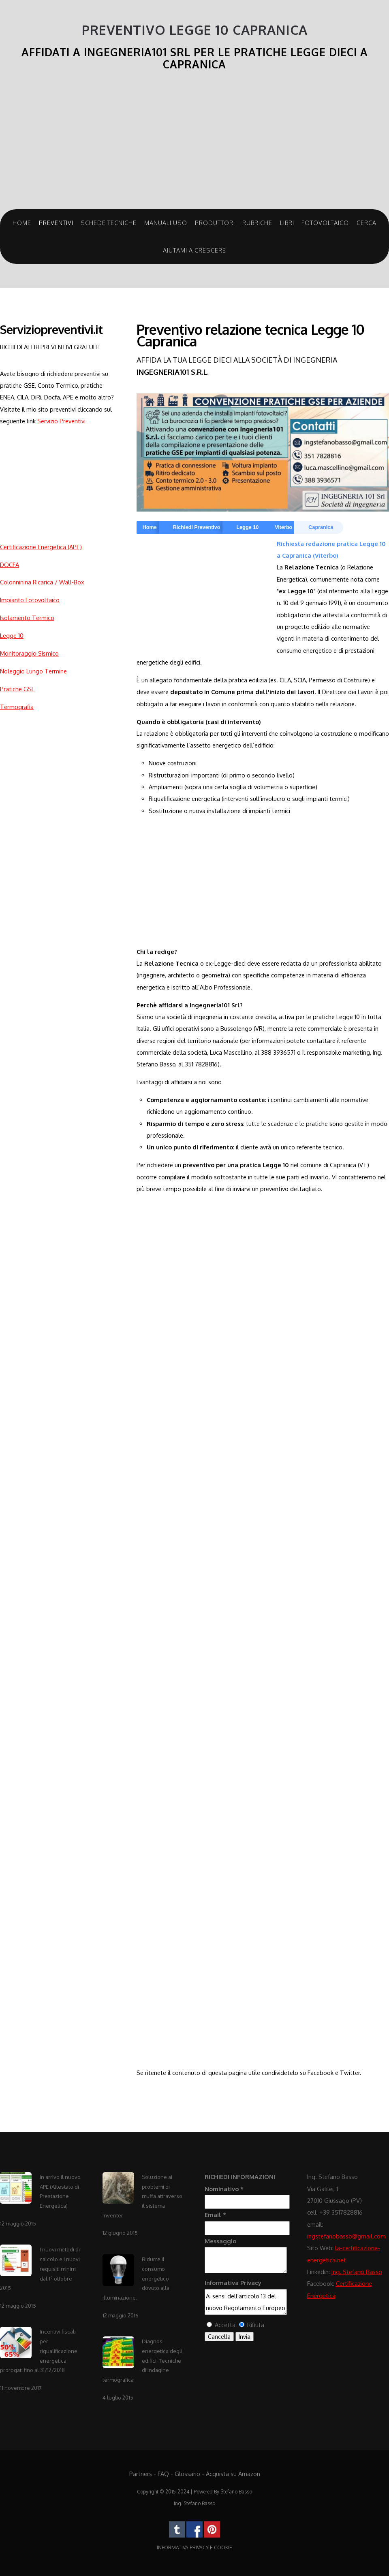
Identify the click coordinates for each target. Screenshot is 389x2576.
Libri (287, 222)
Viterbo (283, 527)
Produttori (215, 222)
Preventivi (56, 222)
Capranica (320, 527)
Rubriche (257, 222)
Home (22, 222)
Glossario (187, 2473)
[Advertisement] (194, 144)
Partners (140, 2473)
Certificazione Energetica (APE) (41, 546)
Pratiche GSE (17, 688)
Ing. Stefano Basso (356, 2271)
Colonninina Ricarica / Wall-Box (42, 582)
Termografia (17, 706)
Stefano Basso (236, 2492)
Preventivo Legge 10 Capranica (195, 30)
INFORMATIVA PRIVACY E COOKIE (194, 2547)
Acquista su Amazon (233, 2473)
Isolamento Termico (27, 617)
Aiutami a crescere (194, 250)
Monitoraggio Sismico (29, 653)
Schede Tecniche (109, 222)
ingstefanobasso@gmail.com (346, 2236)
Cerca (366, 222)
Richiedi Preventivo (196, 527)
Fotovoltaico (325, 222)
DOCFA (9, 564)
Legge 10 (12, 635)
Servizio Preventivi (61, 421)
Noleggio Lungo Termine (33, 671)
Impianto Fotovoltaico (30, 599)
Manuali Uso (165, 222)
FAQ (163, 2473)
